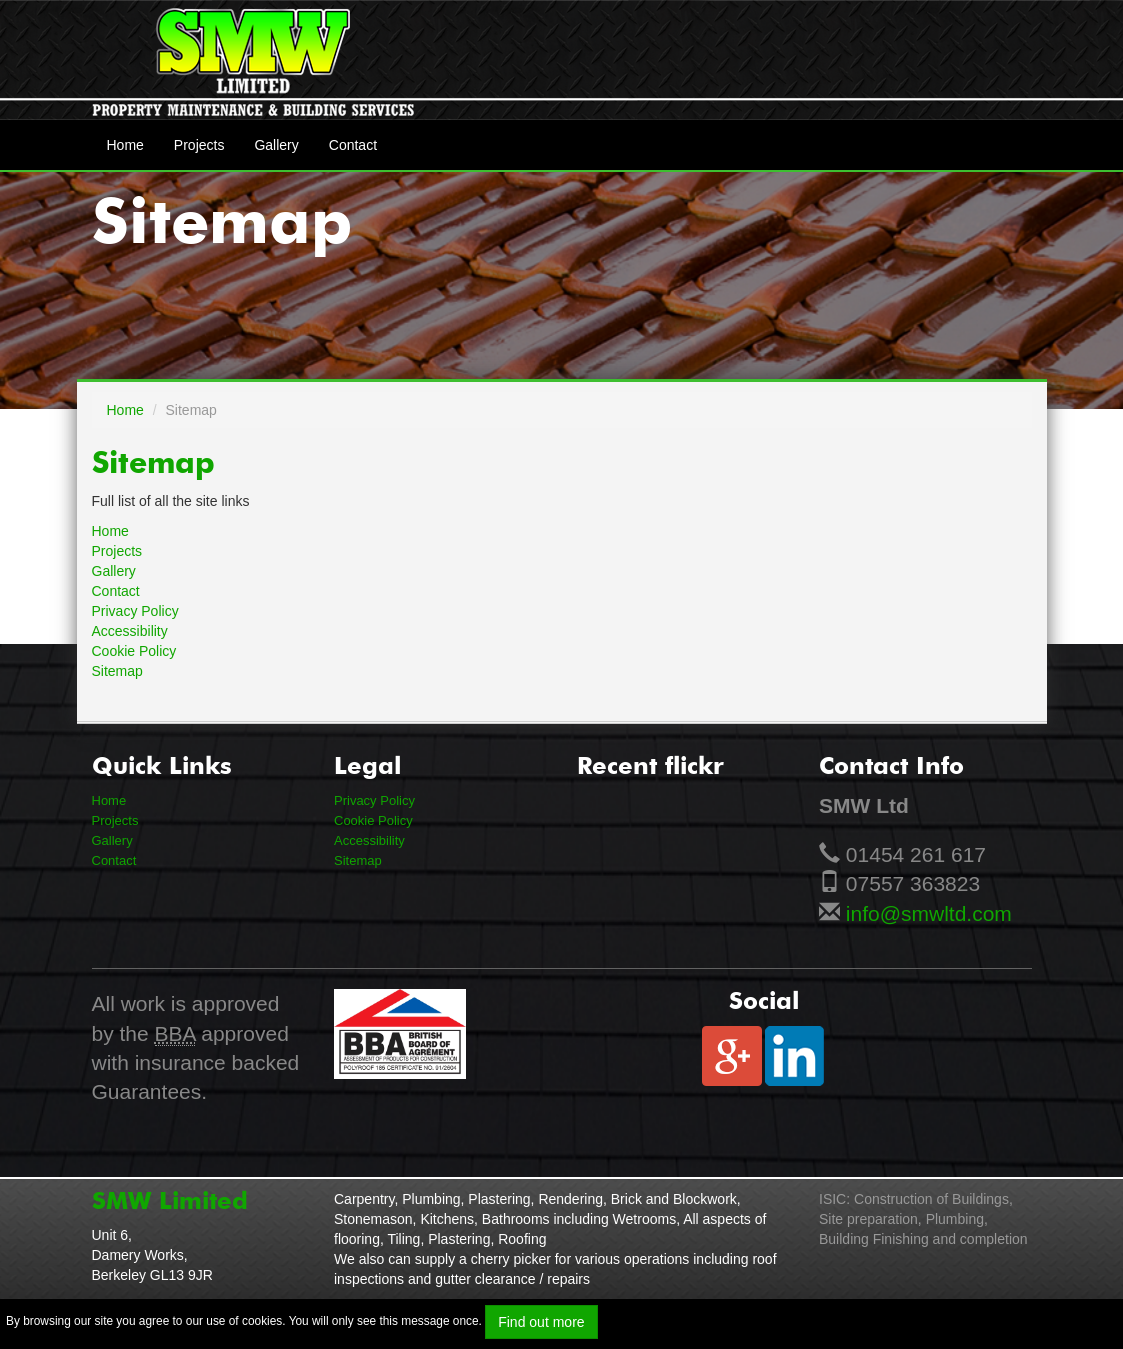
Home (125, 145)
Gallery (276, 145)
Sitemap (117, 671)
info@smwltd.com (929, 913)
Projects (199, 145)
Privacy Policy (135, 611)
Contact (353, 145)
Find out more (541, 1322)
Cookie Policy (134, 651)
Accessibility (130, 631)
